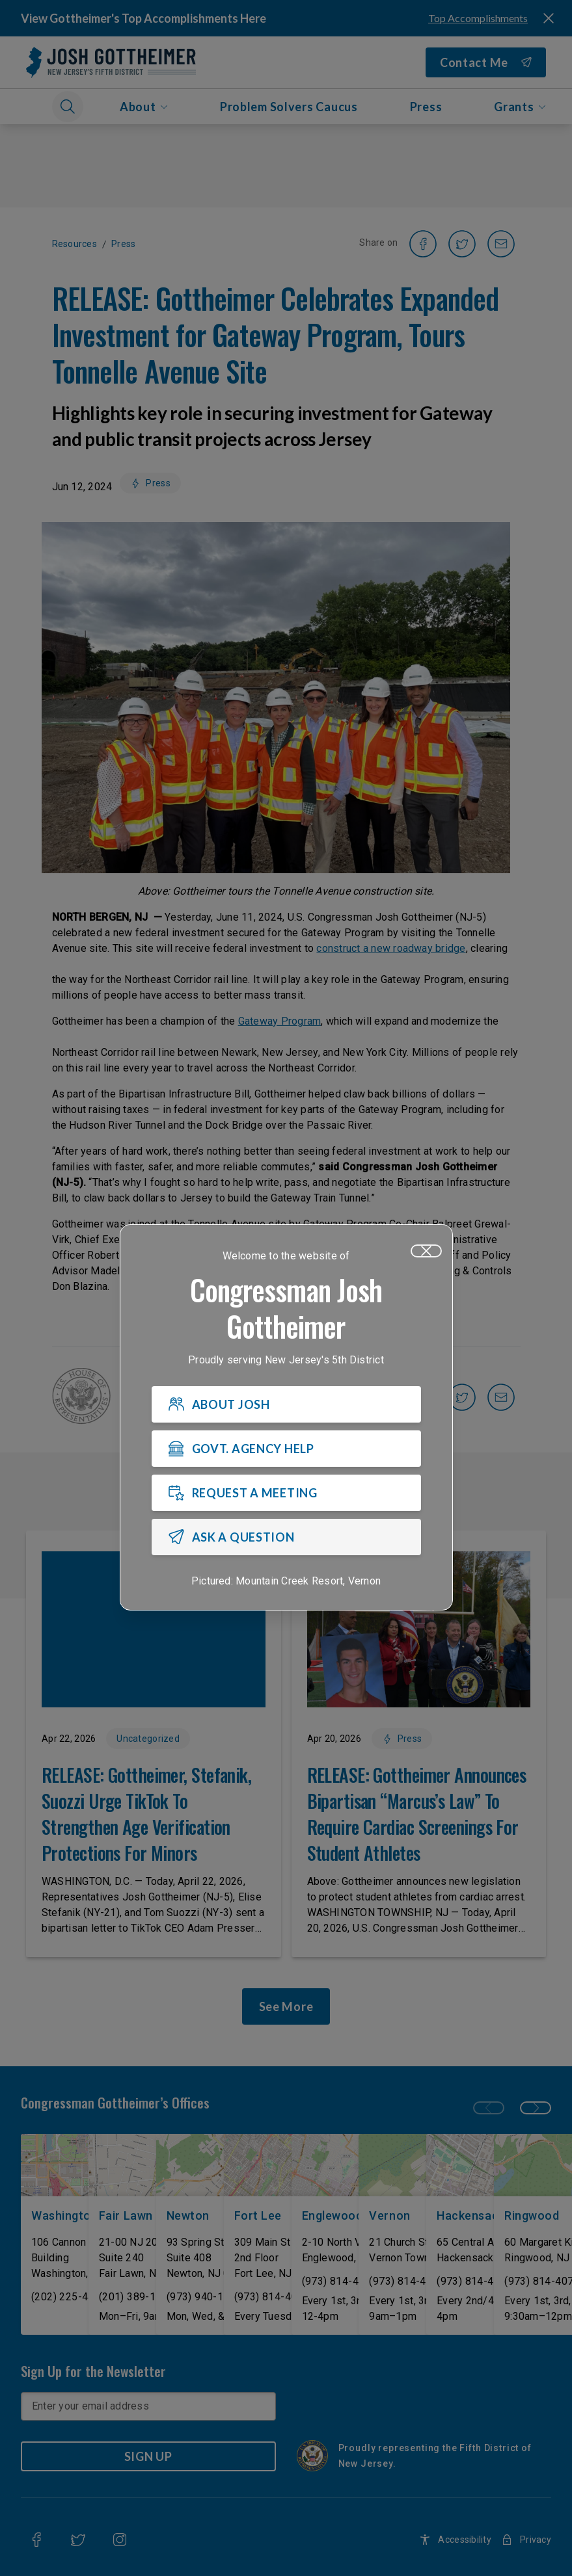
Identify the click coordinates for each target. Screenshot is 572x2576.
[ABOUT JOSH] (286, 1404)
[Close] (426, 1251)
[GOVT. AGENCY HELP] (286, 1448)
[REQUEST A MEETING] (286, 1493)
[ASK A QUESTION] (286, 1537)
